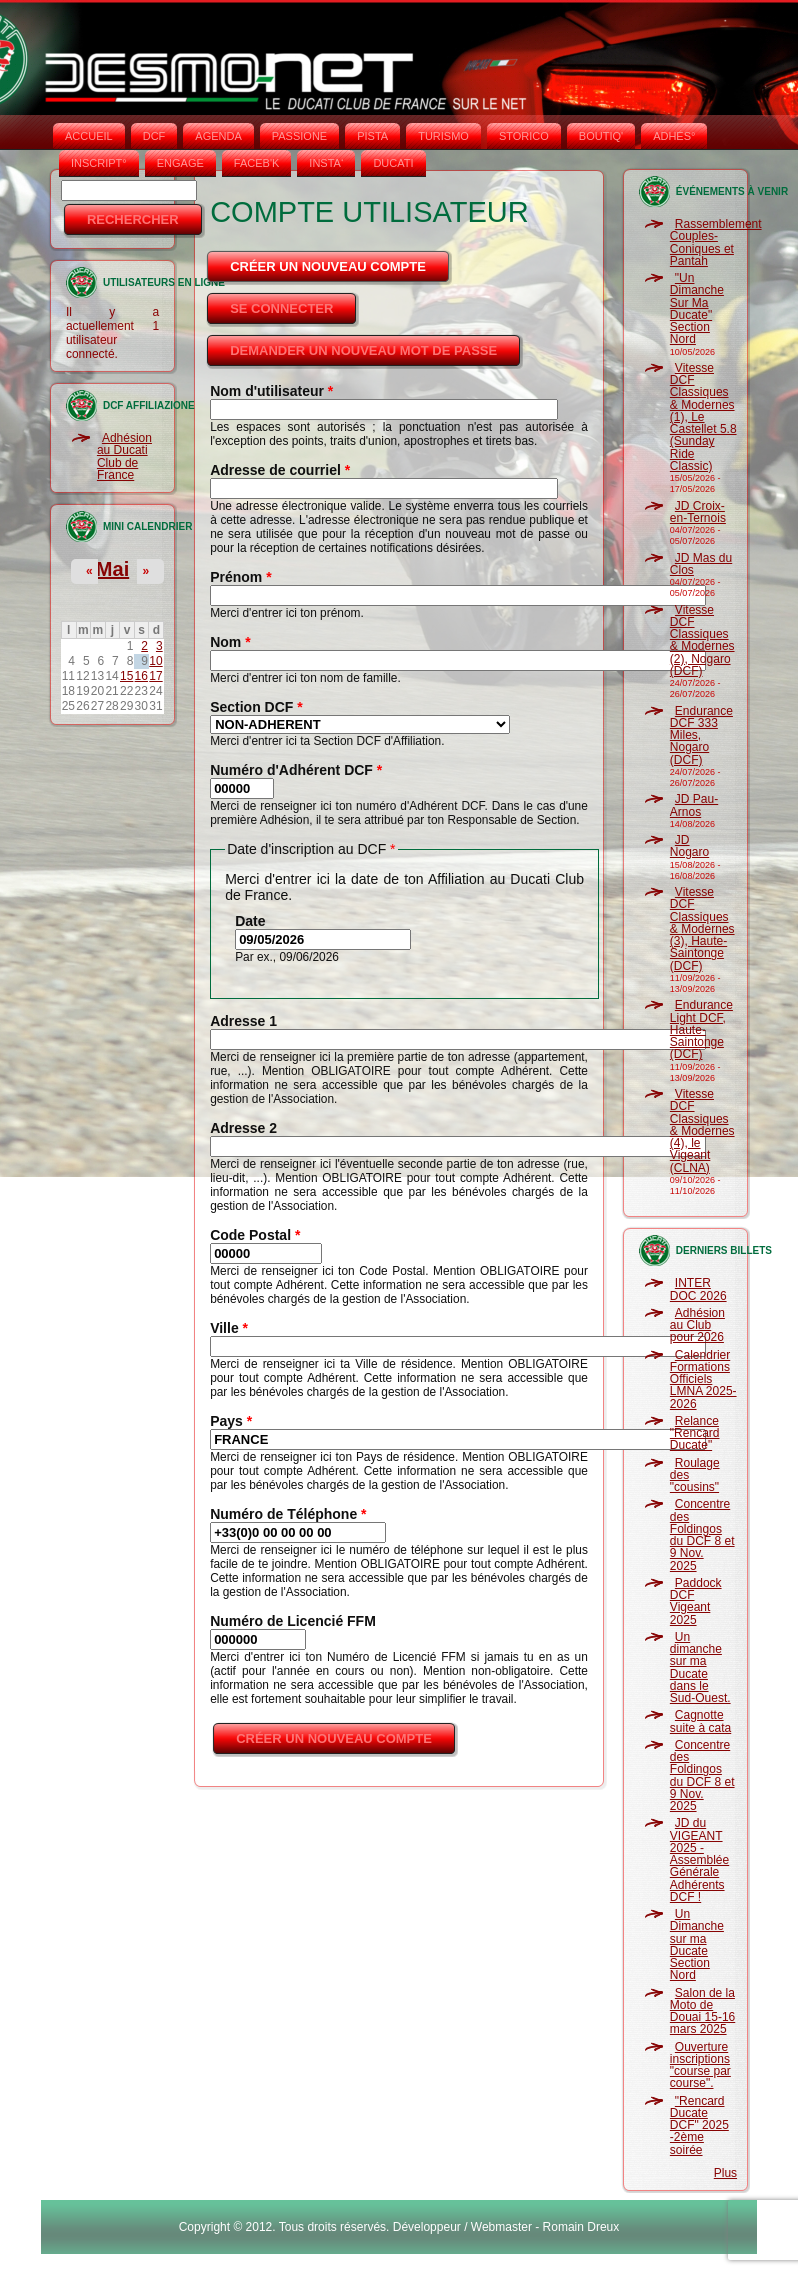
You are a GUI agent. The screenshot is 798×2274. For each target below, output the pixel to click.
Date (250, 921)
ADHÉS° (674, 136)
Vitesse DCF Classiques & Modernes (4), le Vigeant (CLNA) (702, 1131)
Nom (230, 642)
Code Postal (255, 1235)
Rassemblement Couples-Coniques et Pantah (716, 242)
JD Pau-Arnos (694, 805)
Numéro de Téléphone (288, 1514)
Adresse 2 (243, 1128)
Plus (725, 2173)
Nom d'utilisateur (271, 391)
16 (141, 676)
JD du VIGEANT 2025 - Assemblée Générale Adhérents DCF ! (699, 1860)
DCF (154, 136)
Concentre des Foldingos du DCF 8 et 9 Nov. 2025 (702, 1534)
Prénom (240, 577)
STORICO (524, 136)
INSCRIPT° (99, 163)
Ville (229, 1328)
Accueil (89, 136)
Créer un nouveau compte (341, 261)
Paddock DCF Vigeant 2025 (696, 1601)
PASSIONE (299, 136)
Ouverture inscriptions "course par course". (700, 2065)
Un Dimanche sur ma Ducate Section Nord (697, 1944)
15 (126, 676)
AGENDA (218, 136)
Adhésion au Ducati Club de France (124, 456)
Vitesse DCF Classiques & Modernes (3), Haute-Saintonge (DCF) (702, 929)
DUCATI (393, 163)
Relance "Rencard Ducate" (695, 1433)
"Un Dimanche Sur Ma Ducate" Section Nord (697, 308)
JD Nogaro (689, 846)
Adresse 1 (243, 1021)
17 (155, 676)
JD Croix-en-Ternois (698, 512)
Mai (112, 569)
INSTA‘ (326, 163)
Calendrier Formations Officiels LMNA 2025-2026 (703, 1379)
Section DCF (256, 707)
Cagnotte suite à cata (700, 1721)
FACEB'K (257, 163)
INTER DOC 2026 (698, 1289)
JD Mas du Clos (701, 564)
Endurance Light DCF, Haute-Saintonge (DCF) (701, 1029)
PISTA (372, 136)
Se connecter (281, 308)
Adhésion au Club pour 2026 (697, 1325)
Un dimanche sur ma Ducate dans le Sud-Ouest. (700, 1667)
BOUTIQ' (601, 136)
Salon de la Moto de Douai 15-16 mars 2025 (702, 2011)
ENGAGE (180, 163)
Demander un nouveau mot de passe (363, 350)
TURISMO (443, 136)
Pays (231, 1421)
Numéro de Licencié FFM (293, 1621)
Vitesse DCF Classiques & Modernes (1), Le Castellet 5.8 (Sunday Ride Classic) (703, 417)
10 (155, 661)
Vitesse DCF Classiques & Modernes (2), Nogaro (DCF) (702, 640)
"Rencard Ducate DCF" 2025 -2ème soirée (699, 2125)
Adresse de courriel (280, 470)
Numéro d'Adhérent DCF (296, 770)
